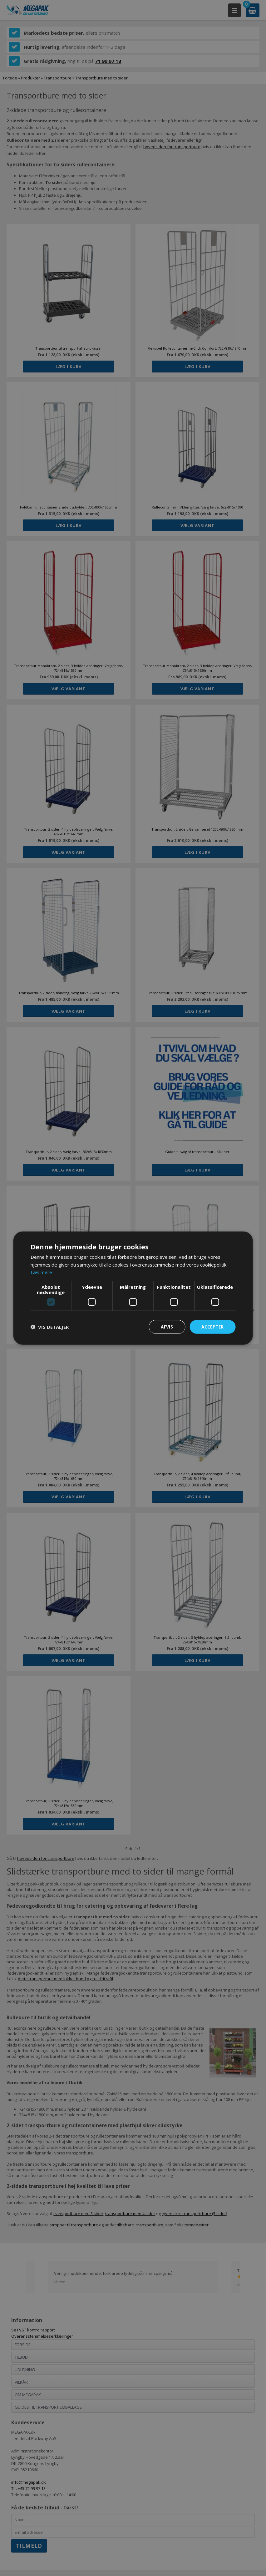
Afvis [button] (165, 1326)
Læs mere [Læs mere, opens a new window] (41, 1272)
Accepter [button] (212, 1326)
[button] (50, 1327)
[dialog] (133, 1288)
